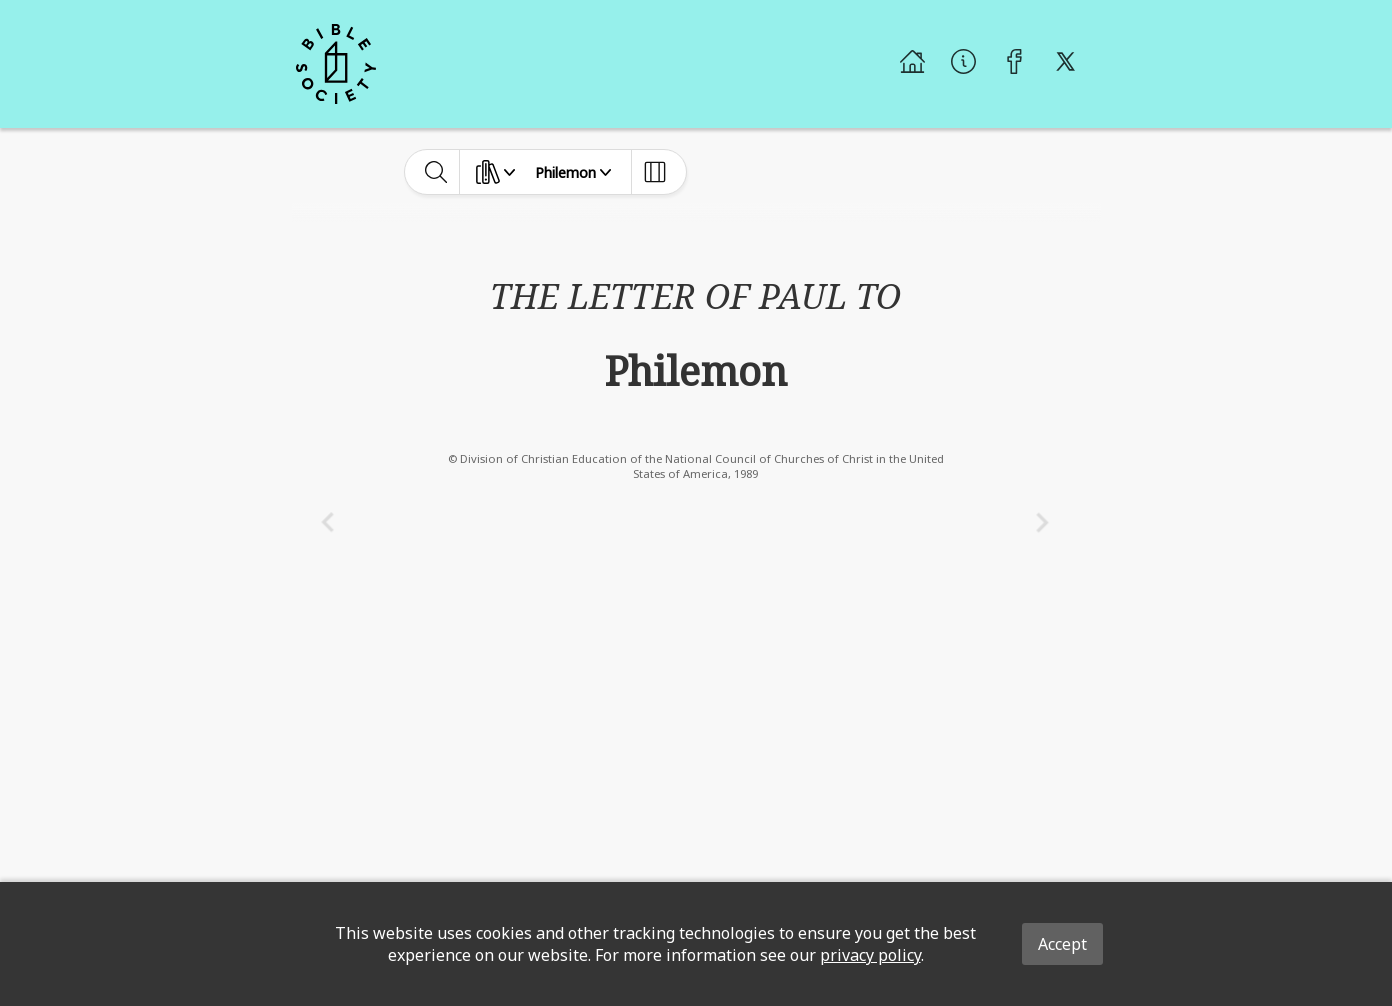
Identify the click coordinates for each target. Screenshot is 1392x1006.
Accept (1062, 944)
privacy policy (870, 955)
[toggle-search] (436, 172)
